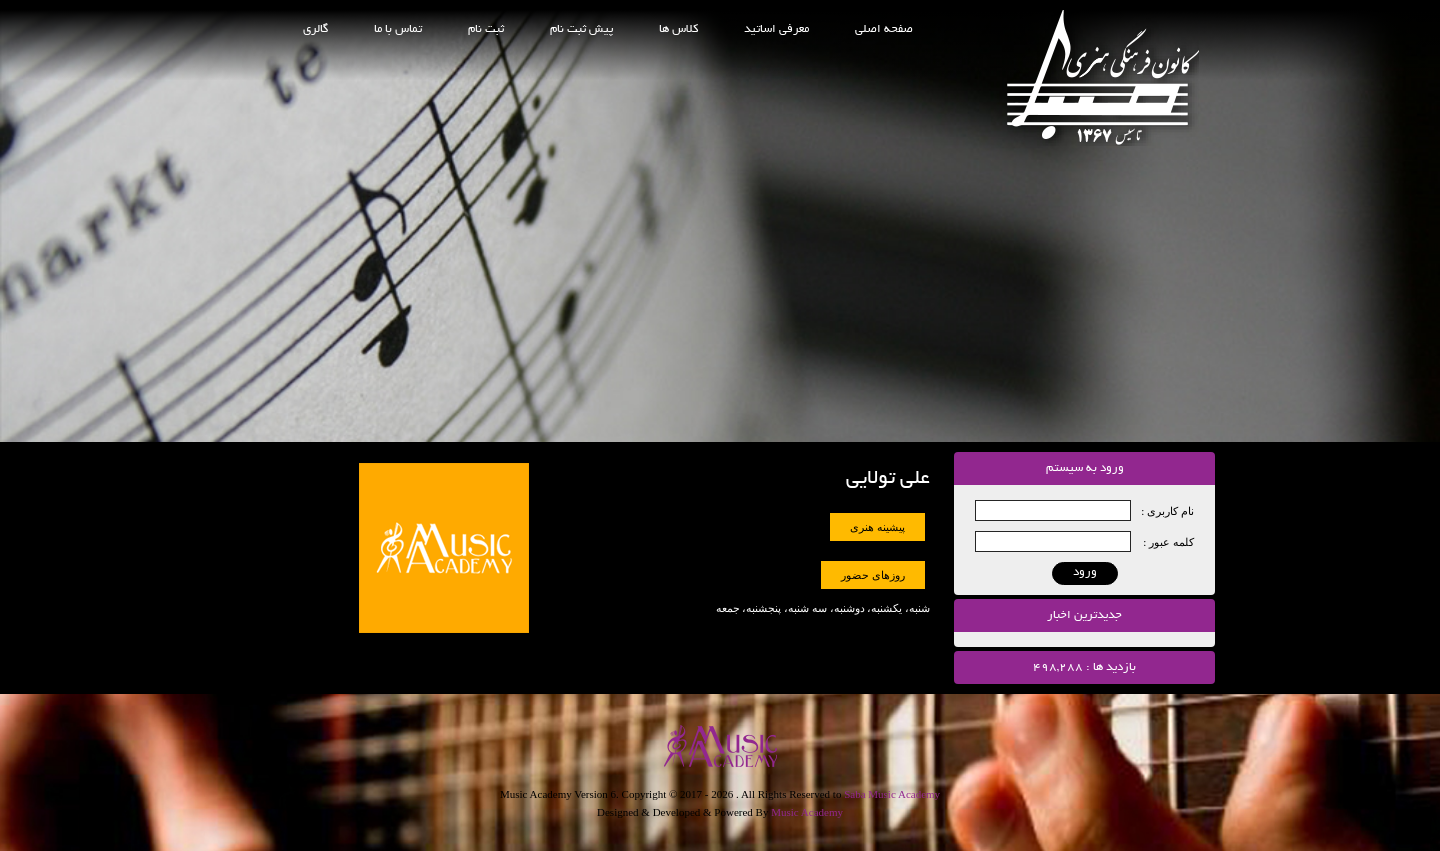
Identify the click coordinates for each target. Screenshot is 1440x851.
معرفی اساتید (776, 29)
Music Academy (807, 812)
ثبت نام (486, 29)
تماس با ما (398, 29)
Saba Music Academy (892, 794)
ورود (1085, 572)
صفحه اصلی (884, 29)
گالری (315, 29)
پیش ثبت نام (581, 29)
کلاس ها (678, 29)
